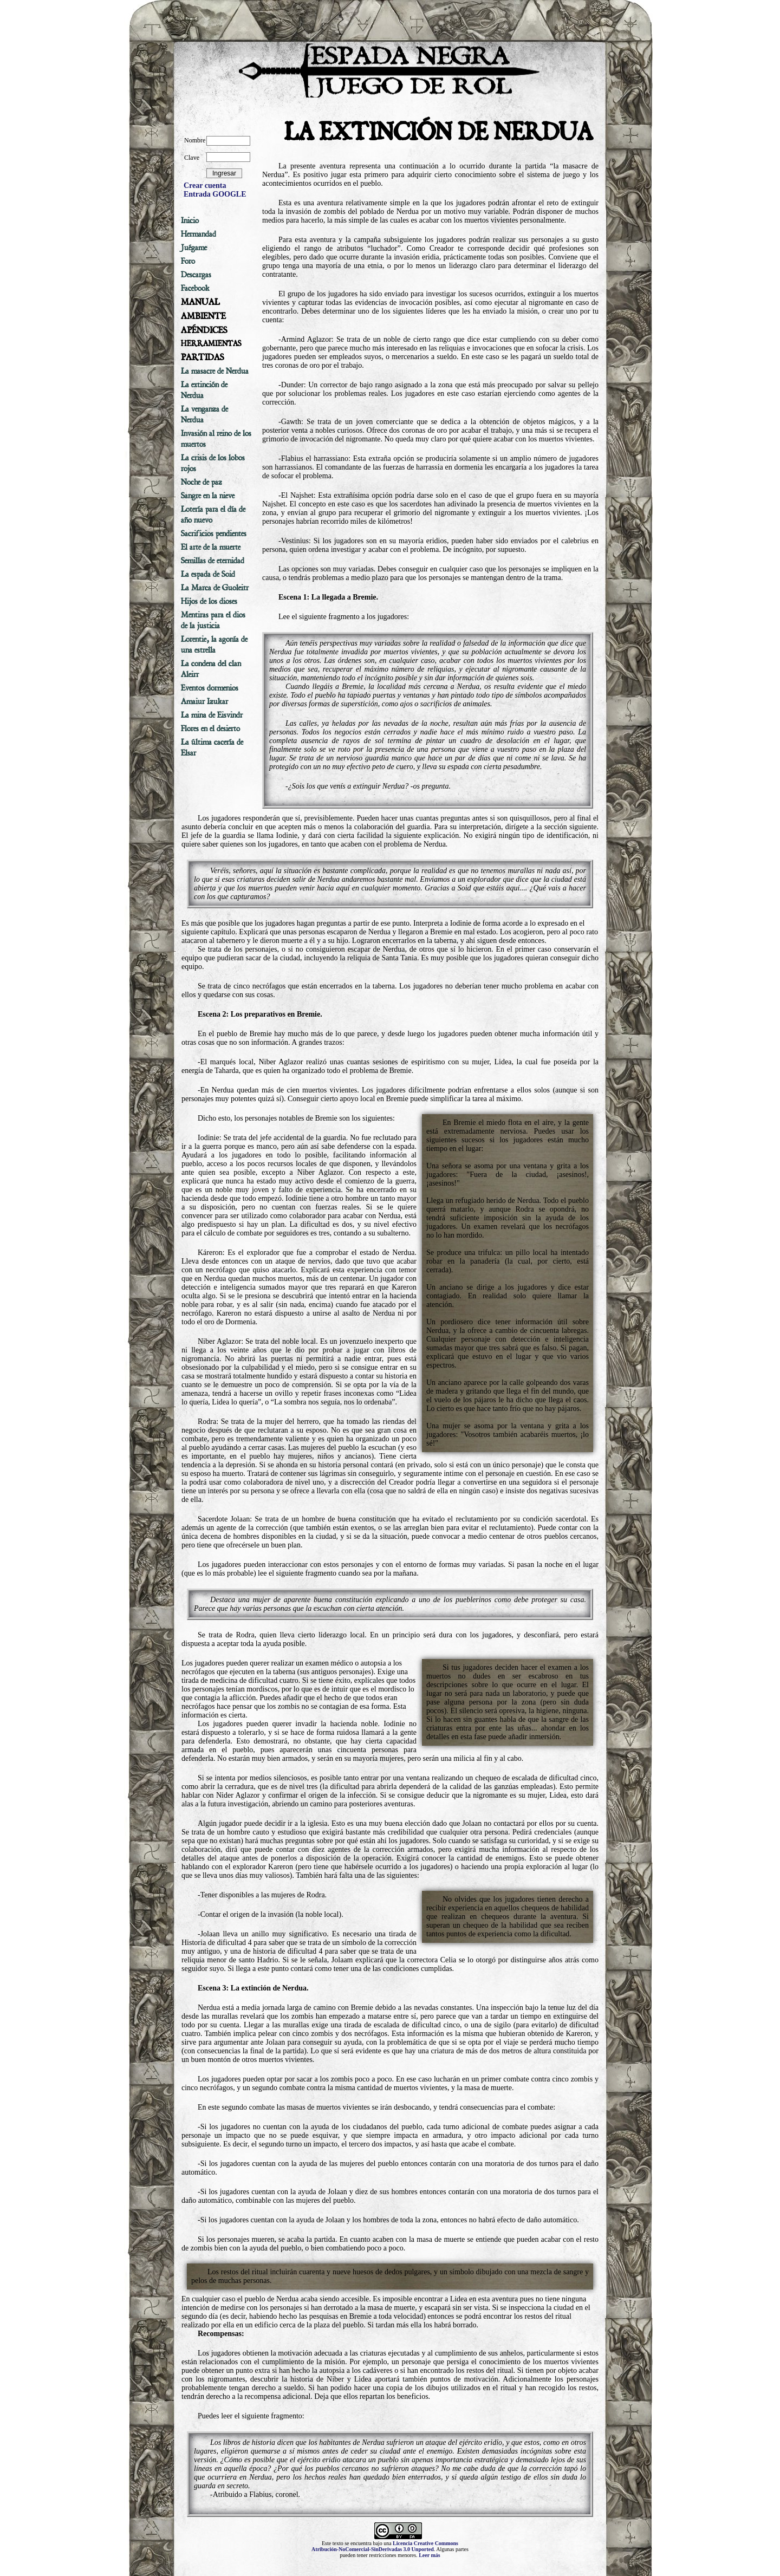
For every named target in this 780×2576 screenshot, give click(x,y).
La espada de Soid (208, 574)
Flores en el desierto (210, 728)
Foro (188, 261)
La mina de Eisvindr (212, 715)
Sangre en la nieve (208, 495)
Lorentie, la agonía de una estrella (214, 644)
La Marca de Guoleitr (215, 587)
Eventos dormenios (209, 687)
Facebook (195, 288)
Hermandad (198, 234)
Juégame (194, 247)
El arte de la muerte (210, 547)
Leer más (429, 2555)
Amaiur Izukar (204, 701)
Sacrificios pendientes (213, 533)
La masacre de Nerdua (215, 371)
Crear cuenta (205, 185)
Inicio (190, 220)
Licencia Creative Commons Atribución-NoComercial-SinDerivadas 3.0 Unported (384, 2546)
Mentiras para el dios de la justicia (213, 620)
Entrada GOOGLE (215, 194)
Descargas (196, 274)
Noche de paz (201, 482)
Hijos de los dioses (209, 601)
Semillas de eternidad (212, 560)
